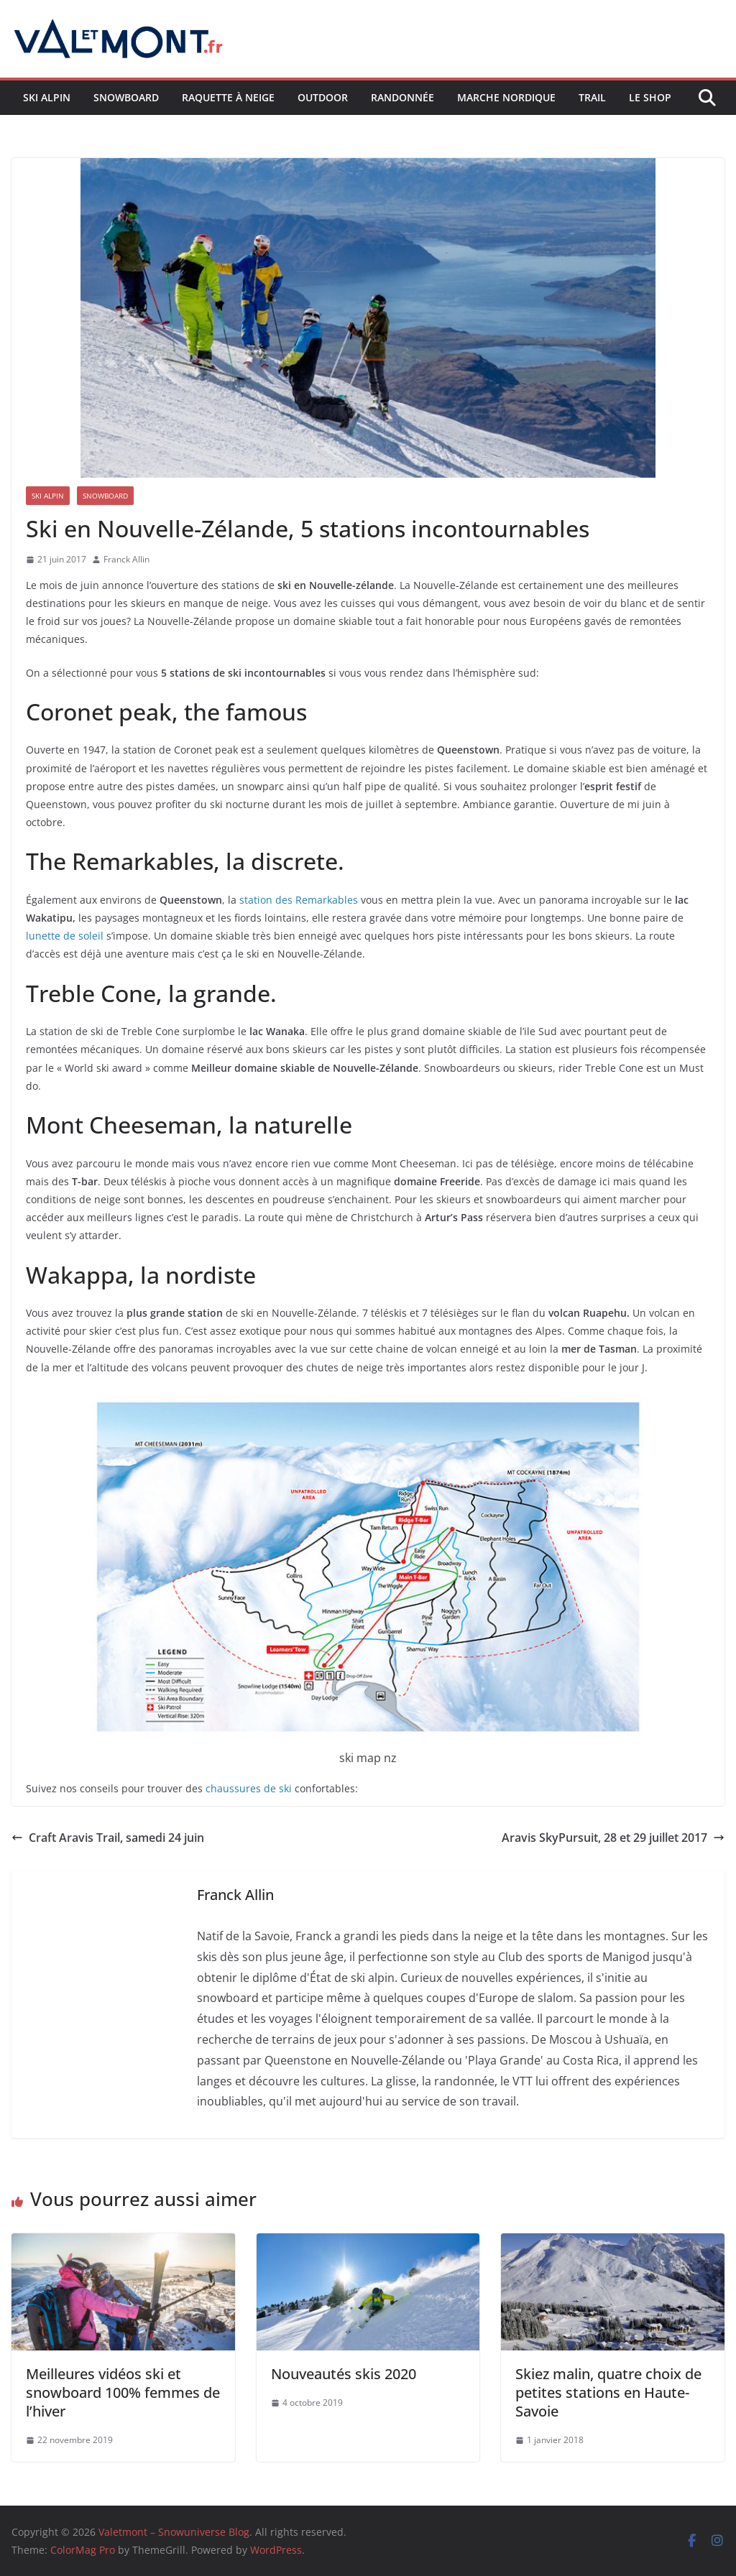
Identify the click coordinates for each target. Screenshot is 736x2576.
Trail (592, 97)
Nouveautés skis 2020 (343, 2373)
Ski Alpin (46, 97)
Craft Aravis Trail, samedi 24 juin (108, 1837)
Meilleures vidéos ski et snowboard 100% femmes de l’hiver (123, 2392)
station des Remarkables (298, 900)
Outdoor (323, 97)
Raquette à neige (228, 97)
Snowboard (126, 97)
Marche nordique (506, 97)
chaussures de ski (249, 1788)
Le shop (650, 97)
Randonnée (402, 97)
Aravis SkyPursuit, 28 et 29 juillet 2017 (613, 1837)
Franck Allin (127, 559)
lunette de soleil (65, 935)
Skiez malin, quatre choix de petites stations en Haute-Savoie (608, 2392)
